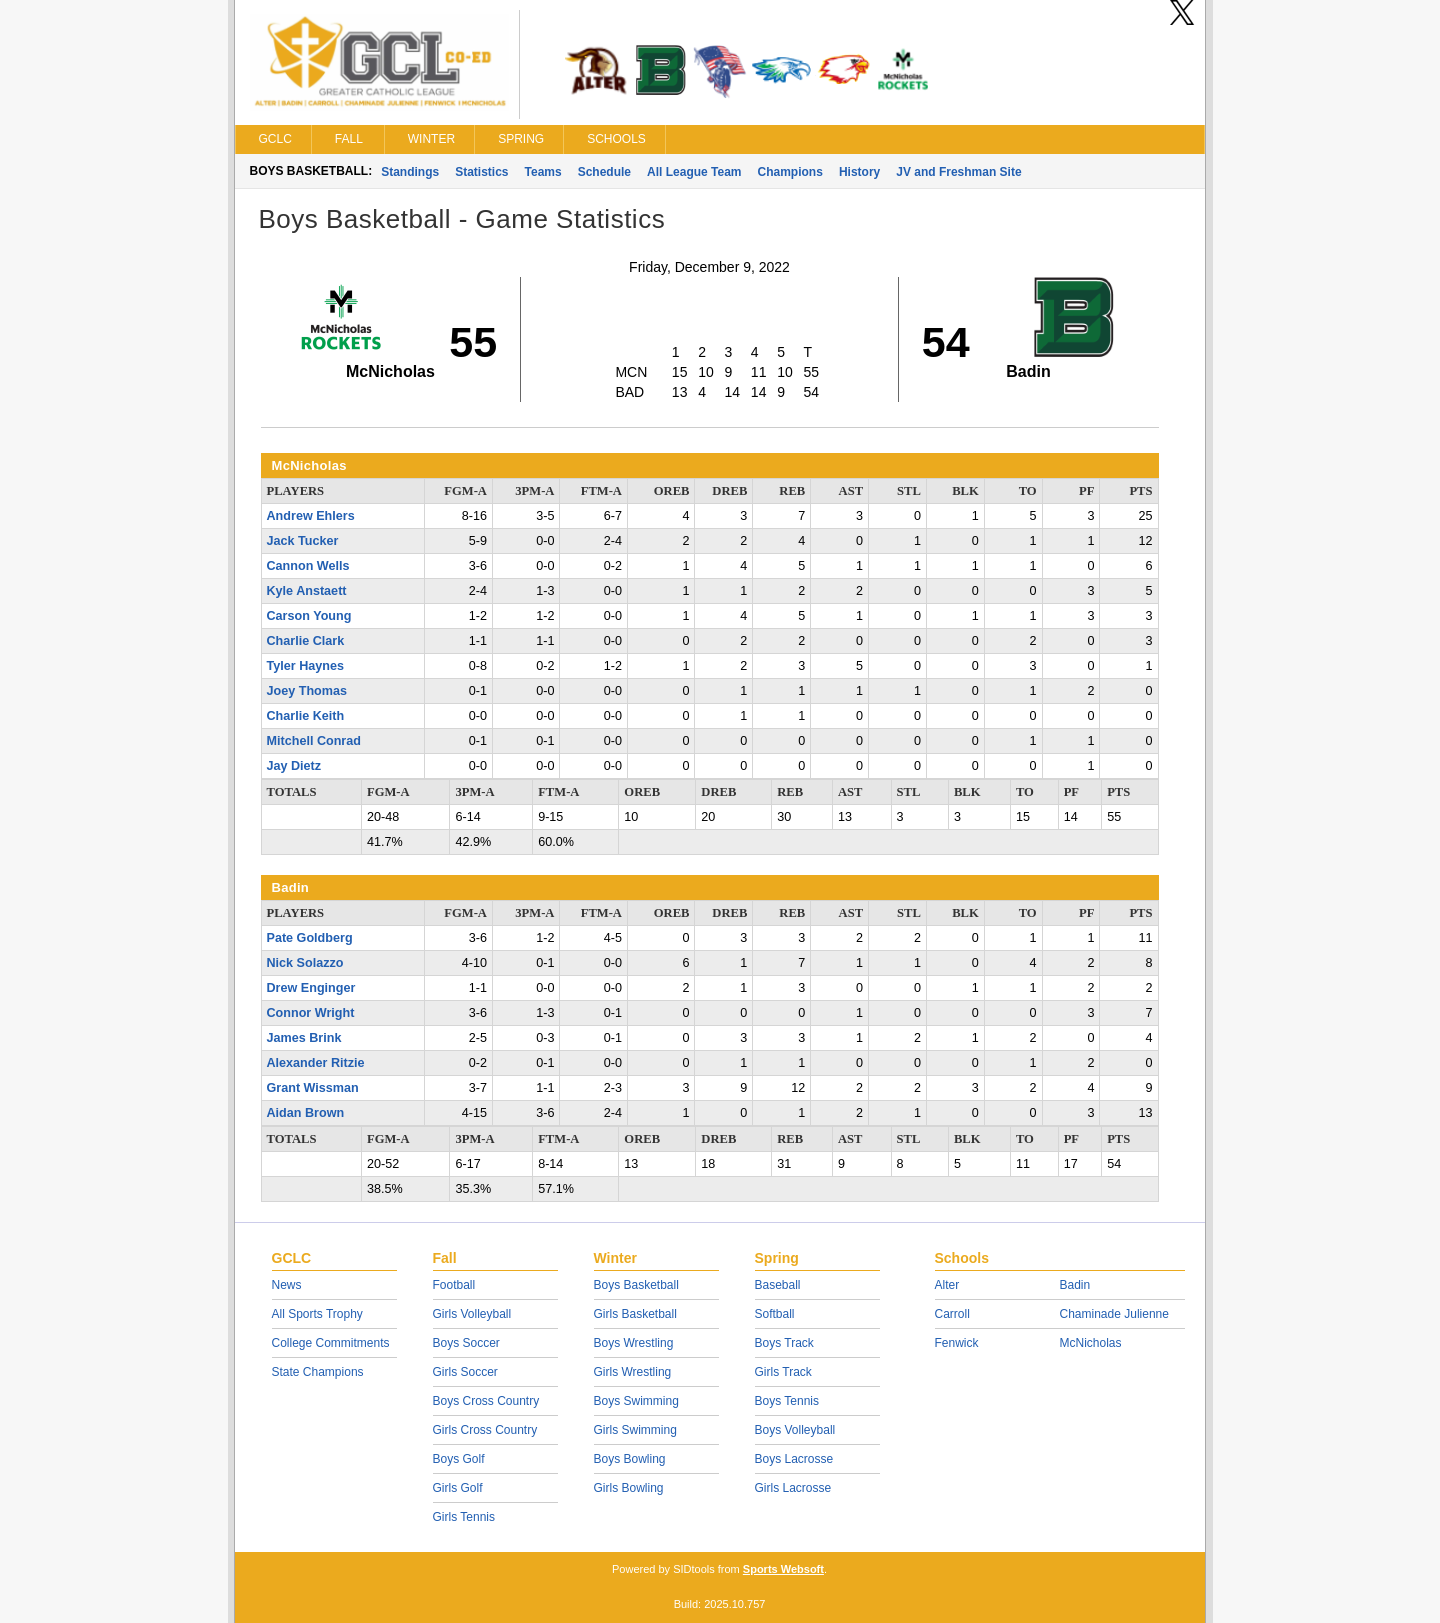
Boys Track (784, 1343)
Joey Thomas (307, 691)
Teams (543, 172)
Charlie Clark (306, 641)
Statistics (481, 172)
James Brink (304, 1038)
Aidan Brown (306, 1113)
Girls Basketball (635, 1314)
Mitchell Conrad (314, 741)
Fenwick (957, 1343)
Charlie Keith (306, 716)
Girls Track (783, 1372)
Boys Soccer (466, 1343)
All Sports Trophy (317, 1314)
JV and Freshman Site (958, 172)
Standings (410, 172)
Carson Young (309, 616)
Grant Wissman (313, 1088)
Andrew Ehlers (311, 516)
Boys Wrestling (634, 1343)
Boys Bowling (630, 1459)
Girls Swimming (635, 1430)
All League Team (694, 172)
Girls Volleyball (472, 1314)
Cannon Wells (308, 566)
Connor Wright (311, 1013)
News (287, 1285)
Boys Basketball (636, 1285)
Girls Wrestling (633, 1372)
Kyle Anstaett (307, 591)
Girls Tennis (464, 1517)
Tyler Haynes (305, 666)
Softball (775, 1314)
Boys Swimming (636, 1401)
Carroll (952, 1314)
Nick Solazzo (305, 963)
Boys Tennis (787, 1401)
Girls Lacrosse (793, 1488)
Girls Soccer (465, 1372)
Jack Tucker (303, 541)
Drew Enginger (311, 988)
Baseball (778, 1285)
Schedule (604, 172)
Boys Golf (459, 1459)
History (859, 172)
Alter (947, 1285)
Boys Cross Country (486, 1401)
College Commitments (331, 1343)
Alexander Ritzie (316, 1063)
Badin (1075, 1285)
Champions (790, 172)
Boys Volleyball (795, 1430)
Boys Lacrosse (794, 1459)
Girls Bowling (629, 1488)
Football (454, 1285)
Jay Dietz (294, 766)
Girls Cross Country (485, 1430)
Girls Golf (458, 1488)
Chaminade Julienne (1114, 1314)
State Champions (318, 1372)
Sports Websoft (783, 1569)
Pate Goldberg (310, 938)
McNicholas (1091, 1343)
